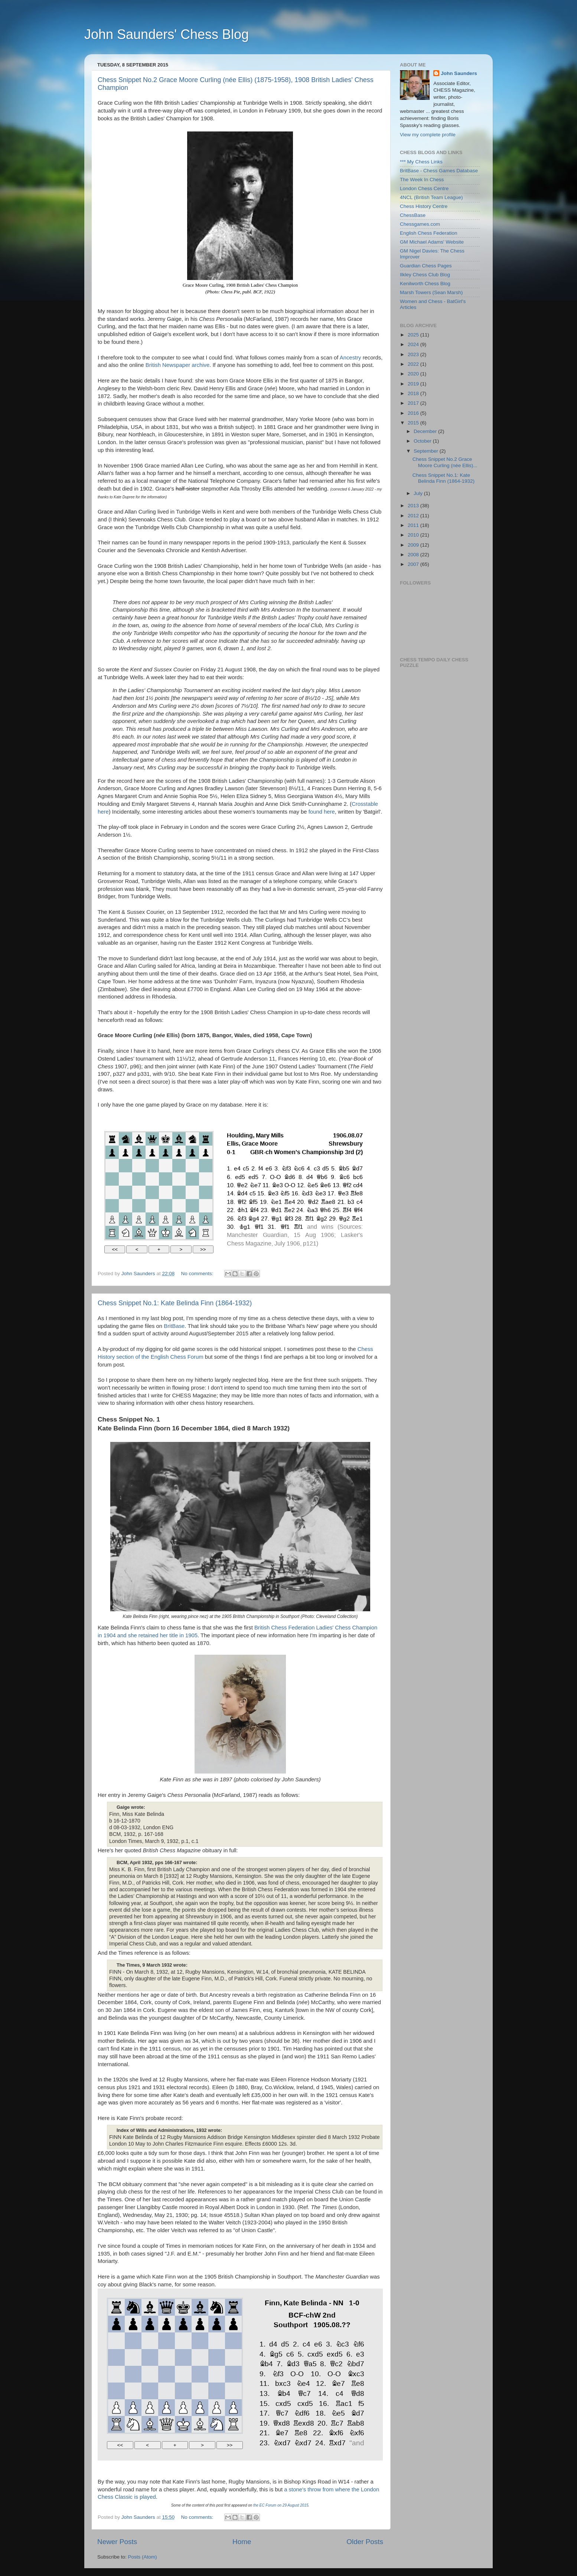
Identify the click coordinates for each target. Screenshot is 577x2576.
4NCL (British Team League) (431, 197)
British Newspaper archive (177, 365)
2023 (414, 354)
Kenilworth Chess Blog (425, 283)
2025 (414, 335)
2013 (414, 505)
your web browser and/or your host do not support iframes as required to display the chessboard (237, 1193)
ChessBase (413, 215)
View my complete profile (428, 134)
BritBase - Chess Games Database (439, 170)
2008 (414, 554)
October (423, 441)
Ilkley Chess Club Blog (425, 274)
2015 (414, 423)
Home (241, 2542)
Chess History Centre (423, 206)
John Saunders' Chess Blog (166, 34)
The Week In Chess (422, 179)
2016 (414, 413)
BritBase (174, 1326)
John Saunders (459, 73)
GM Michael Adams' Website (432, 242)
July (419, 493)
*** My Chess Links (421, 162)
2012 (414, 515)
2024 (414, 344)
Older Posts (364, 2542)
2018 (414, 393)
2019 (414, 384)
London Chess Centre (424, 188)
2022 (414, 364)
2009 (414, 545)
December (426, 431)
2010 (414, 535)
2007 (414, 564)
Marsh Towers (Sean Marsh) (431, 292)
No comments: (198, 1273)
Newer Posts (117, 2542)
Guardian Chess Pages (426, 265)
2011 (414, 525)
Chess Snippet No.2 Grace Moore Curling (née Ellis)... (445, 462)
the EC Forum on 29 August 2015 (281, 2505)
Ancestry (350, 358)
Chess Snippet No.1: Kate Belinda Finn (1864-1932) (175, 1303)
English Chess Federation (428, 233)
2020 (414, 374)
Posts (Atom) (142, 2557)
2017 (414, 403)
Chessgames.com (420, 224)
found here (322, 812)
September (427, 451)
